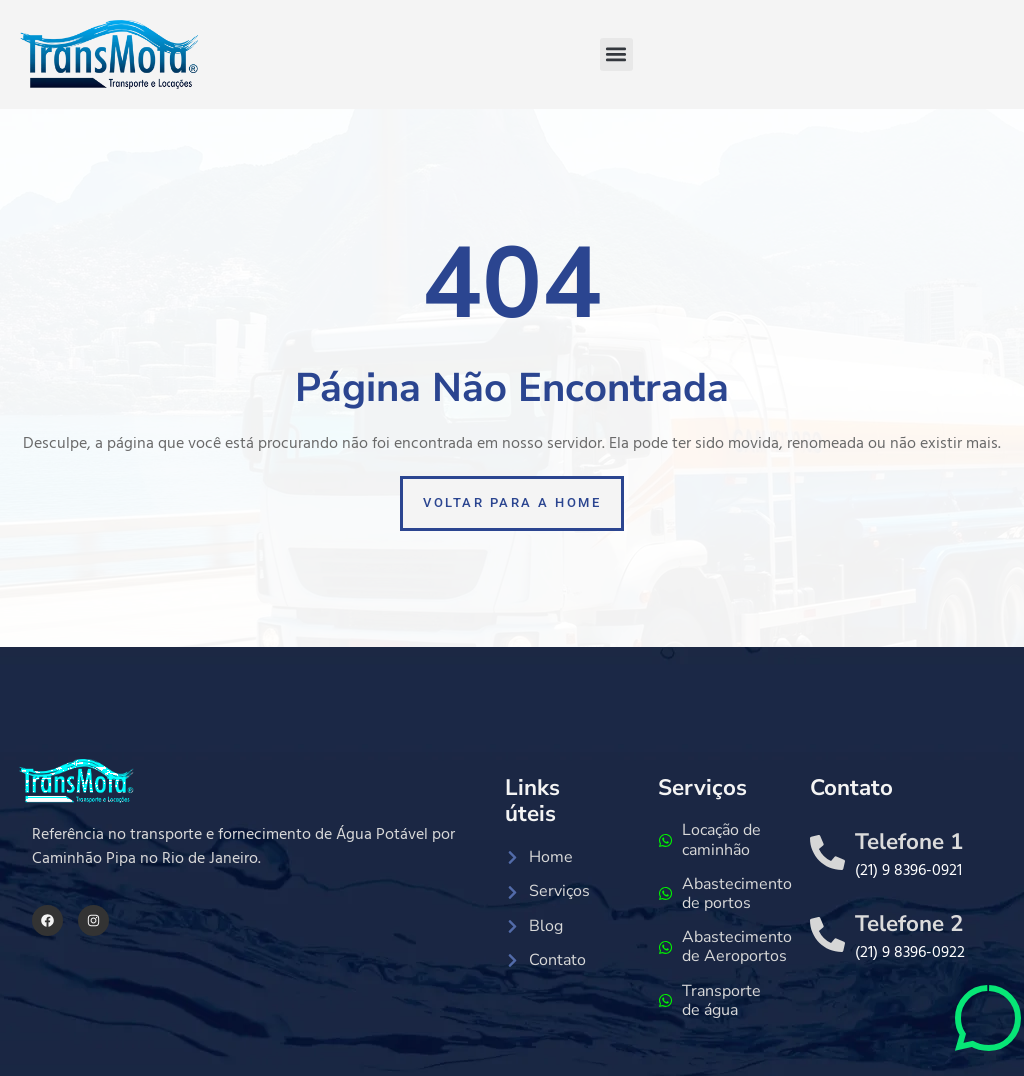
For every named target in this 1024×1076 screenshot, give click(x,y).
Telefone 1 (909, 841)
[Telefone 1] (827, 852)
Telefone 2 (909, 923)
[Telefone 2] (827, 934)
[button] (616, 54)
